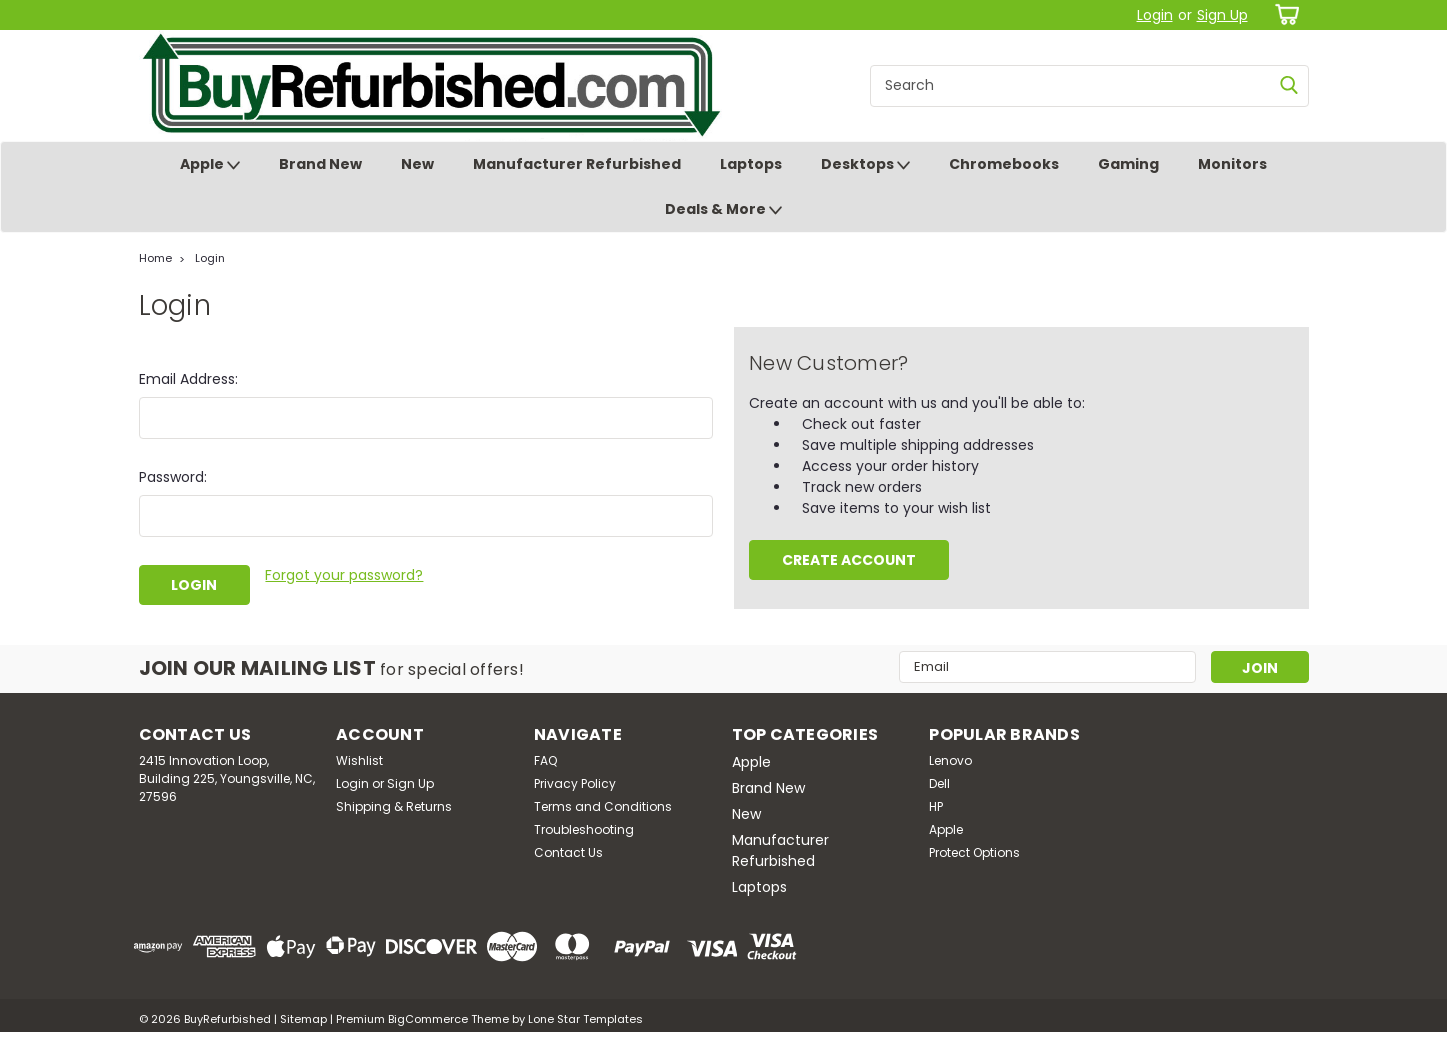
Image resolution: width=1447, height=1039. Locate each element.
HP (936, 806)
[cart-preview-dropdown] (1283, 14)
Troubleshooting (584, 829)
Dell (939, 783)
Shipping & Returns (394, 806)
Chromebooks (1004, 164)
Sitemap (303, 1019)
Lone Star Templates (585, 1019)
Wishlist (359, 760)
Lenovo (950, 760)
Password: (173, 477)
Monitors (1232, 164)
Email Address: (188, 379)
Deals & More (723, 210)
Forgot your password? (344, 575)
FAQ (545, 760)
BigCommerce (428, 1019)
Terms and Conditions (603, 806)
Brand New (320, 164)
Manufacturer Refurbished (577, 164)
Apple (210, 165)
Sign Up (1222, 15)
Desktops (865, 165)
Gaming (1128, 164)
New (417, 164)
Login (1155, 15)
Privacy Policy (575, 783)
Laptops (751, 164)
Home (155, 258)
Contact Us (568, 852)
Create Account (849, 560)
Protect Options (974, 852)
